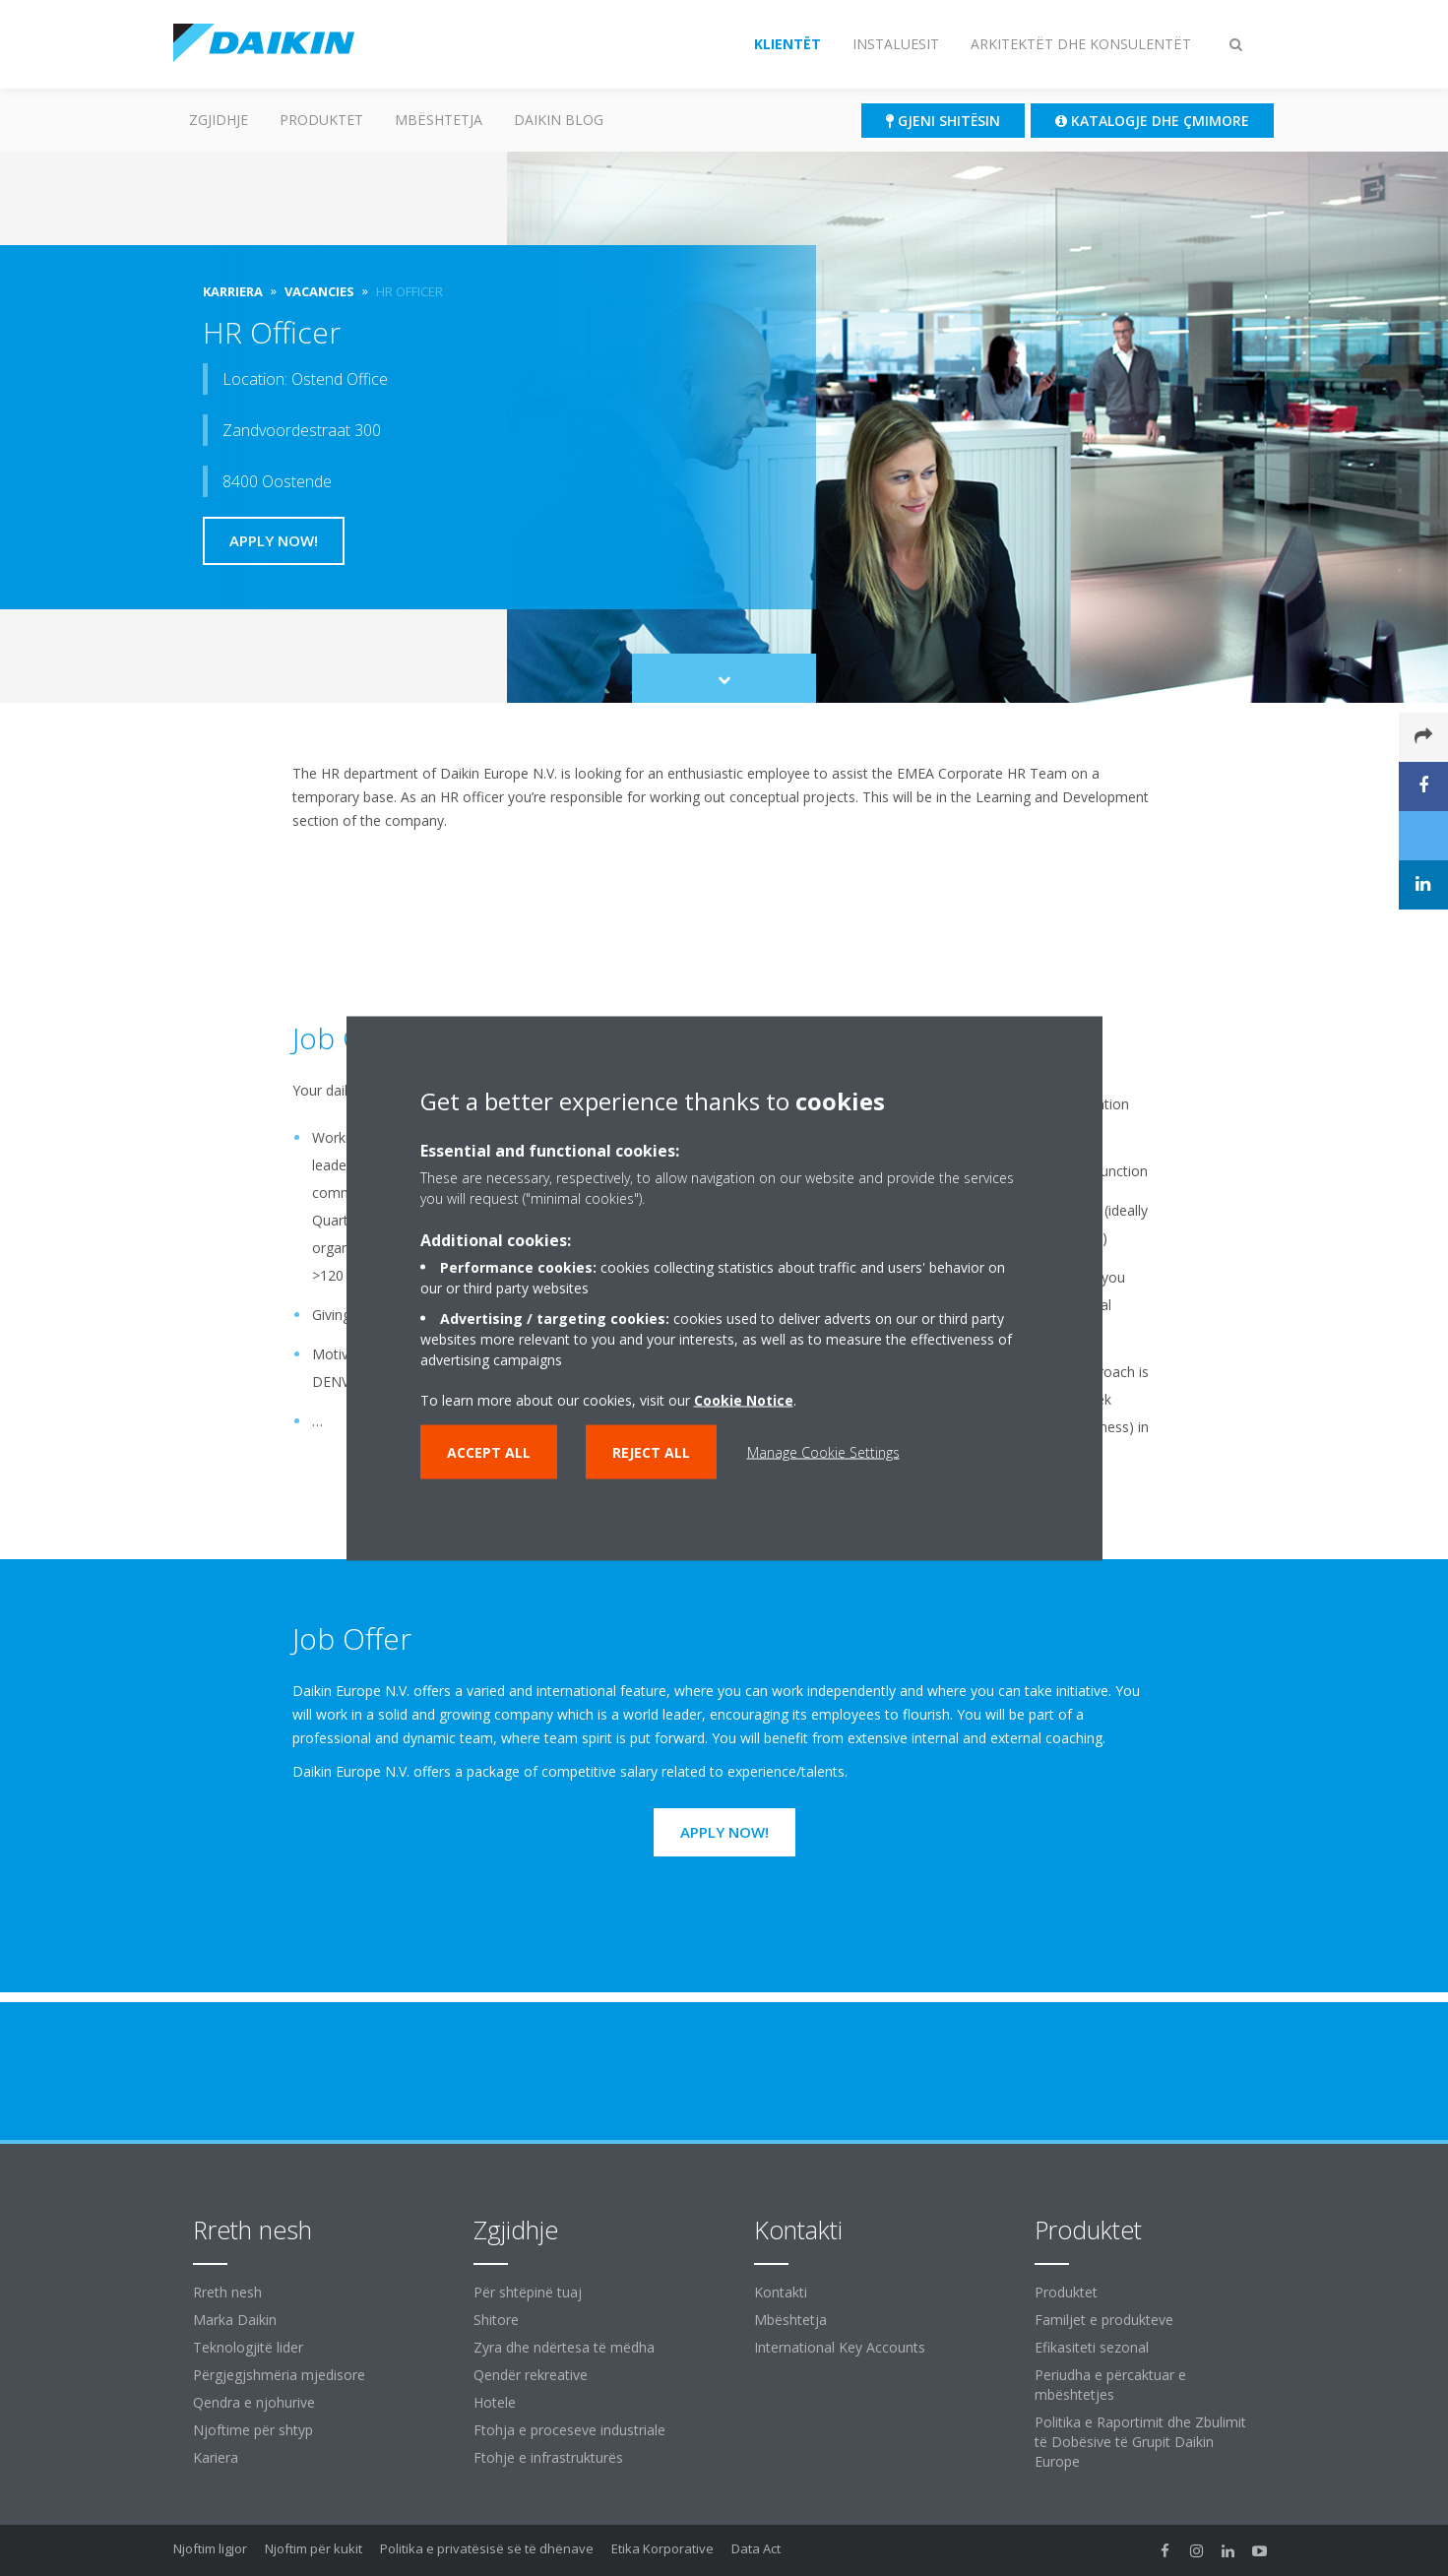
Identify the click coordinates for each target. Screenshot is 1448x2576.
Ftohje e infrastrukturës (548, 2457)
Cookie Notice (743, 1399)
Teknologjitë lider (248, 2347)
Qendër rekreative (530, 2374)
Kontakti (780, 2292)
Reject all (651, 1451)
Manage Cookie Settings (823, 1451)
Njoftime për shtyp (253, 2429)
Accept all (489, 1451)
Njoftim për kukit (313, 2548)
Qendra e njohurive (254, 2402)
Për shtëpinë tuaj (527, 2292)
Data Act (756, 2548)
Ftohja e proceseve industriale (569, 2429)
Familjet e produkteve (1104, 2319)
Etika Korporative (662, 2548)
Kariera (215, 2457)
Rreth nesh (227, 2292)
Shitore (496, 2319)
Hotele (494, 2402)
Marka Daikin (235, 2319)
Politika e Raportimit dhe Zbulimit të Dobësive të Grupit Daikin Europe (1140, 2442)
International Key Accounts (839, 2347)
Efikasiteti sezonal (1092, 2347)
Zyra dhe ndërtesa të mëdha (564, 2347)
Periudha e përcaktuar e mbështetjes (1110, 2384)
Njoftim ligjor (210, 2548)
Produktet (321, 119)
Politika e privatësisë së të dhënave (487, 2548)
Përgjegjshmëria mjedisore (279, 2374)
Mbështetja (438, 119)
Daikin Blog (558, 119)
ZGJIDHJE (218, 119)
